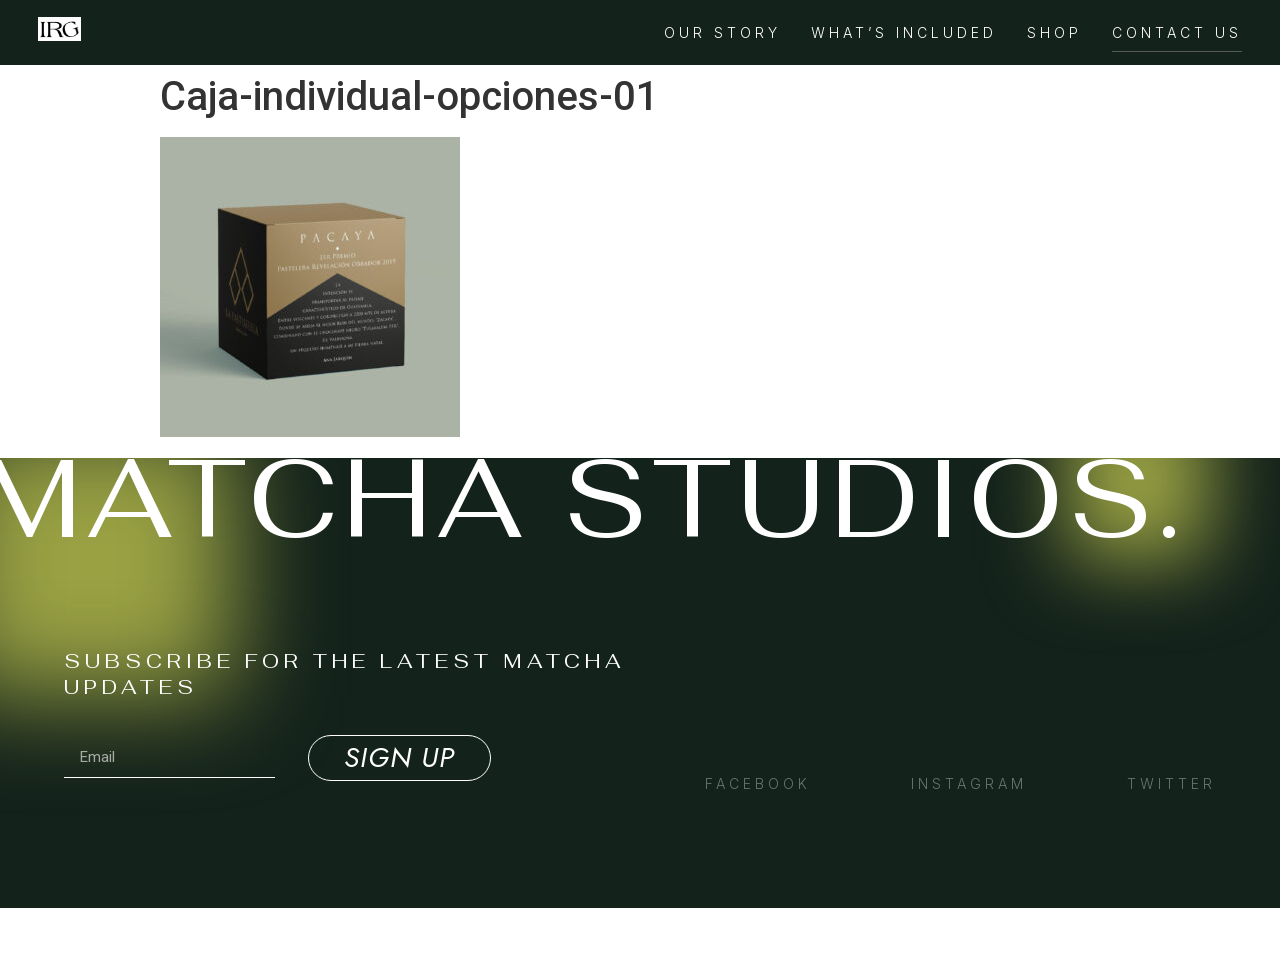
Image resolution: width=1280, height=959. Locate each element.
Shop (1054, 32)
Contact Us (1177, 32)
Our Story (722, 32)
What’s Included (904, 32)
